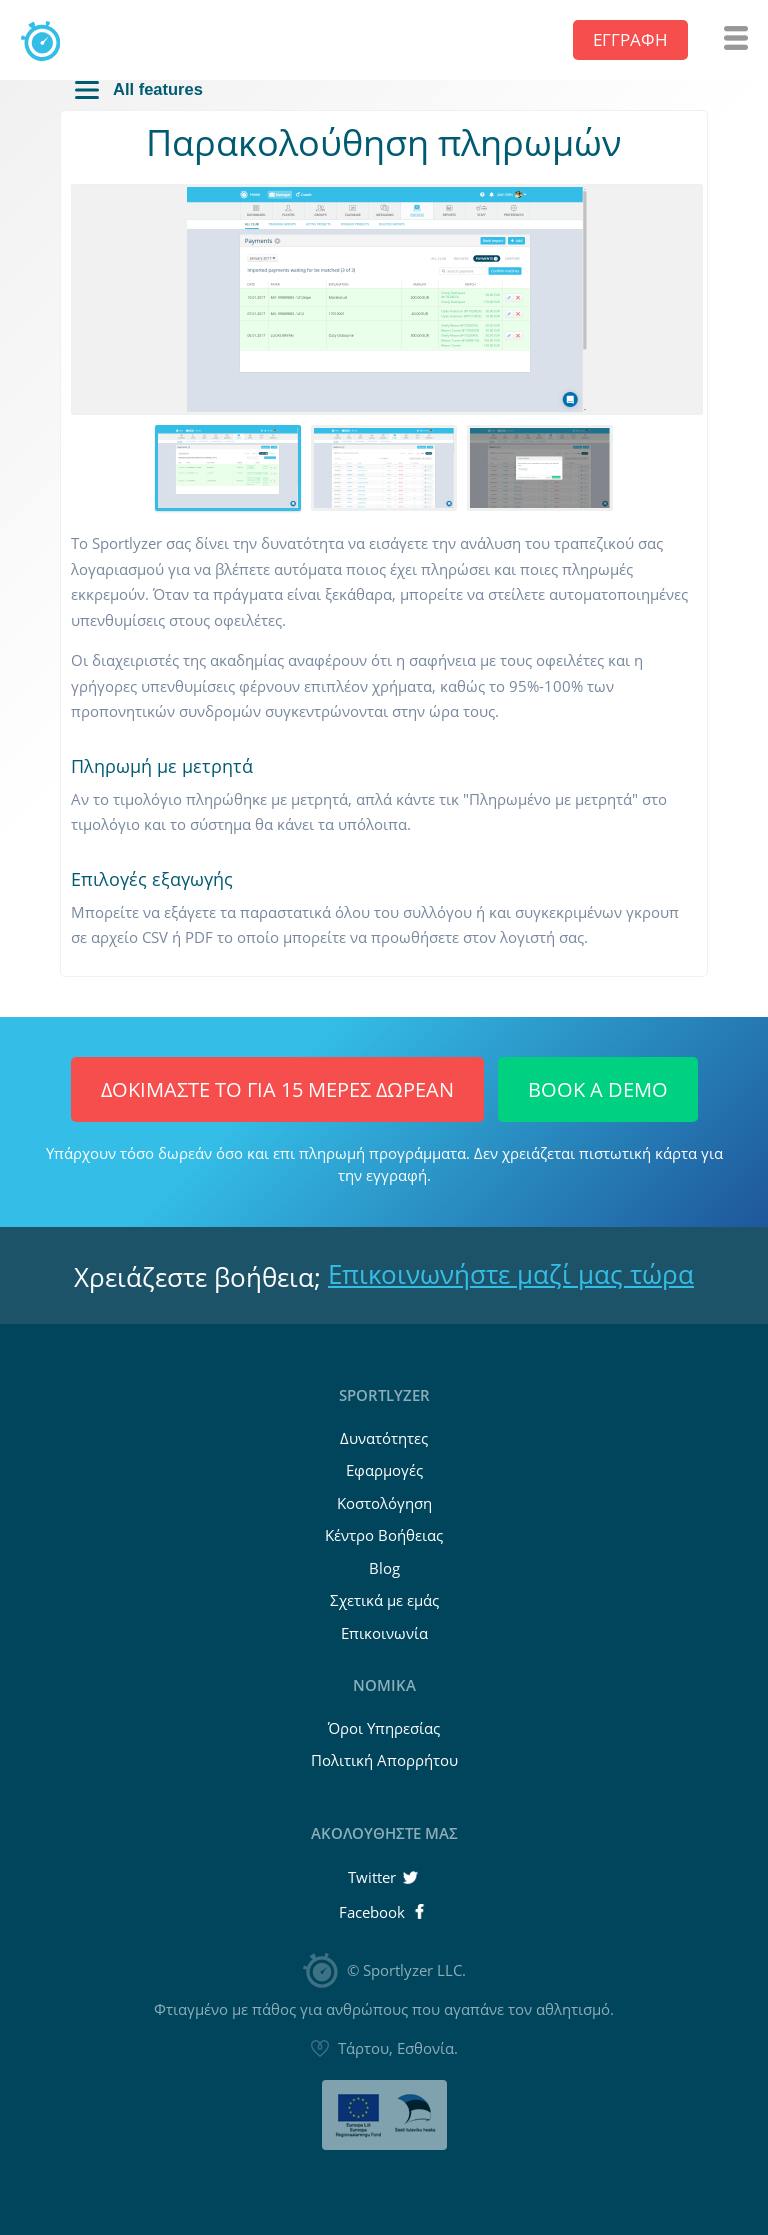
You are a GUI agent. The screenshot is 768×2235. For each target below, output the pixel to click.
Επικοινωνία (384, 1633)
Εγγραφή (630, 39)
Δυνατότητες (384, 1438)
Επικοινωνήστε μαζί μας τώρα (511, 1274)
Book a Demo (598, 1089)
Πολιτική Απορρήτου (384, 1760)
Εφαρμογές (384, 1470)
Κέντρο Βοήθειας (384, 1535)
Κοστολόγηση (384, 1503)
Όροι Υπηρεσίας (384, 1728)
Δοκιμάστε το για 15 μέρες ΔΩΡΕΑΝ (277, 1089)
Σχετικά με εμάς (384, 1600)
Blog (384, 1568)
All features (139, 89)
